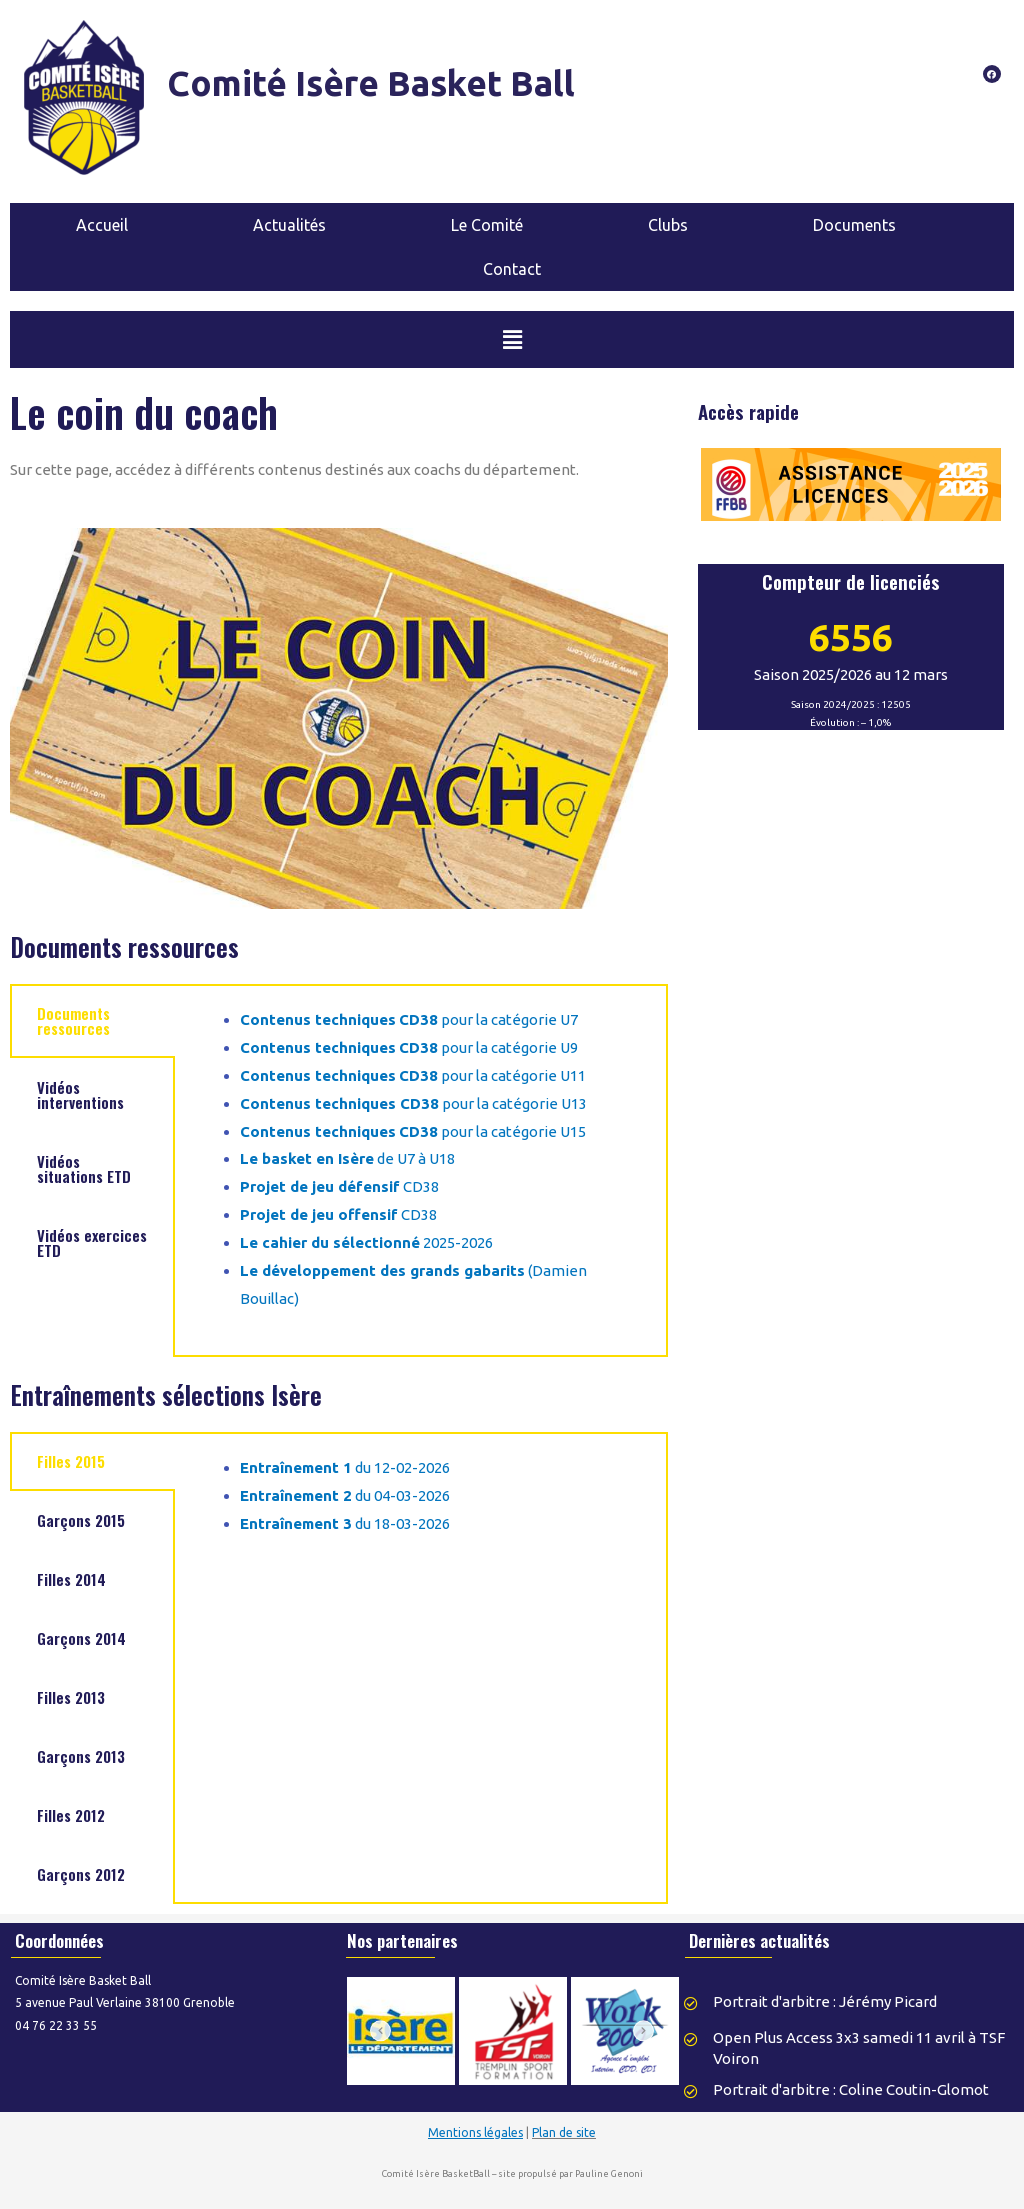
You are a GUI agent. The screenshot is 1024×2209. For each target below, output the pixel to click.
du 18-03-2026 (345, 1523)
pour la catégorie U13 (413, 1103)
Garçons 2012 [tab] (81, 1874)
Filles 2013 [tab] (71, 1697)
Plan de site (564, 2132)
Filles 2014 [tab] (71, 1579)
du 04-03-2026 (345, 1495)
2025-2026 (366, 1242)
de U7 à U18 (347, 1158)
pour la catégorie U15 (413, 1131)
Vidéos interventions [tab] (80, 1094)
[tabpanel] (421, 1170)
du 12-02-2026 (345, 1467)
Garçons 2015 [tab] (81, 1520)
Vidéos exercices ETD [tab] (92, 1242)
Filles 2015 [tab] (71, 1461)
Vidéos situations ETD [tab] (84, 1168)
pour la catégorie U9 (409, 1047)
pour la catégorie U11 (413, 1075)
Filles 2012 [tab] (71, 1815)
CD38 (339, 1186)
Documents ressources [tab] (73, 1020)
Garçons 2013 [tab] (81, 1756)
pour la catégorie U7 (409, 1019)
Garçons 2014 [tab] (81, 1638)
